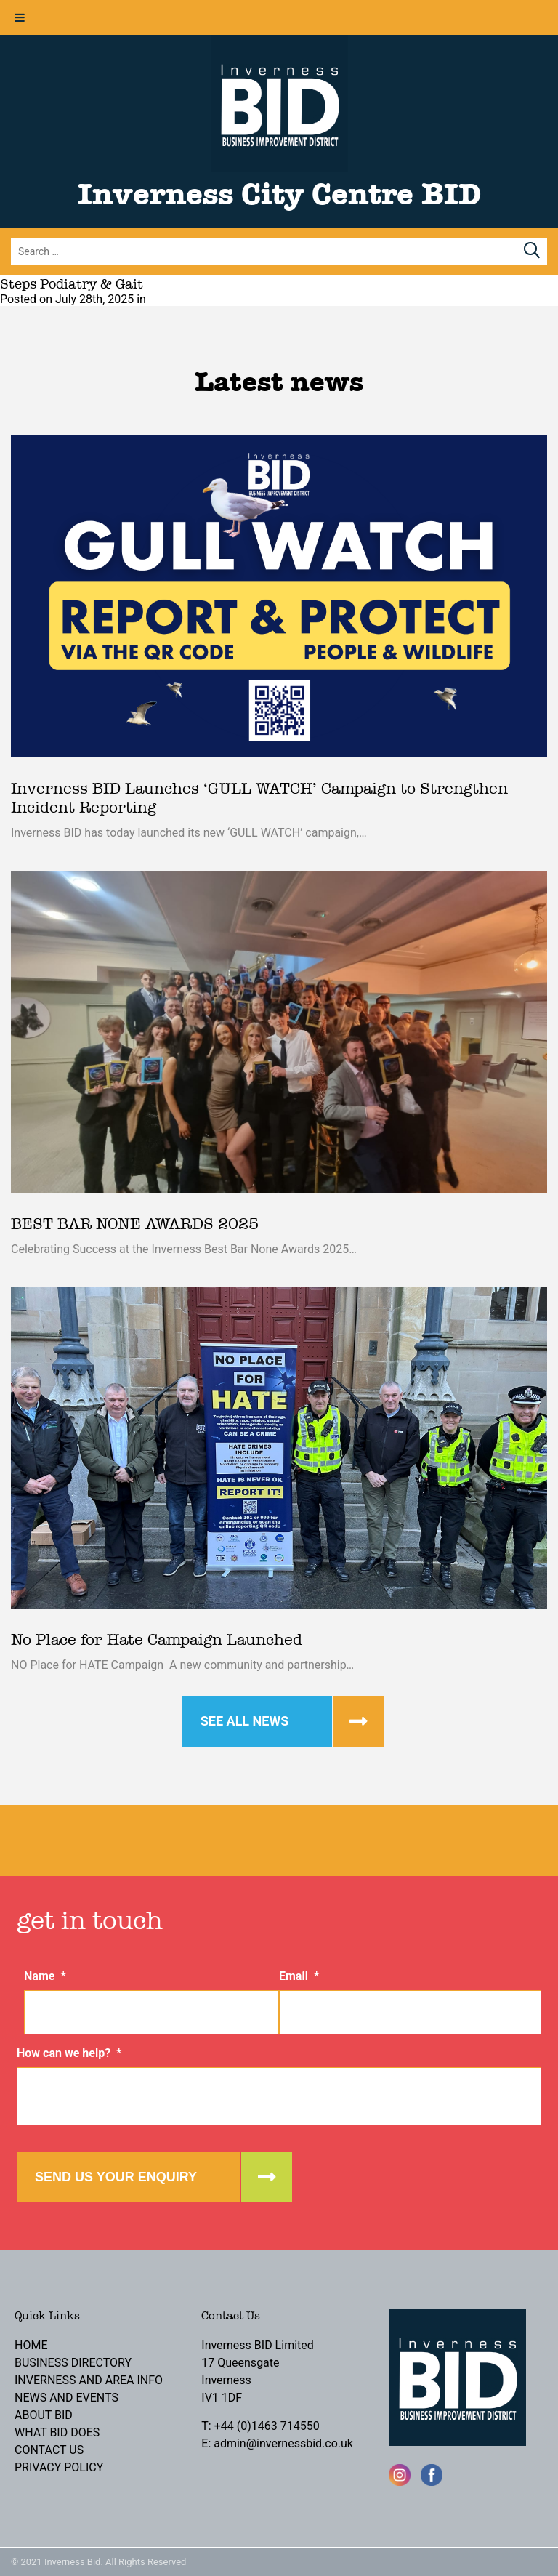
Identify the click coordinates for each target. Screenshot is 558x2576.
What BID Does (57, 2432)
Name (45, 1976)
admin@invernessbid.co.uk (283, 2443)
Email (299, 1976)
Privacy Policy (59, 2467)
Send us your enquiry (116, 2177)
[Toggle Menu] (19, 17)
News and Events (66, 2397)
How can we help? (69, 2053)
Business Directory (73, 2363)
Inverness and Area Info (89, 2380)
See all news (245, 1720)
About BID (44, 2415)
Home (31, 2345)
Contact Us (49, 2450)
